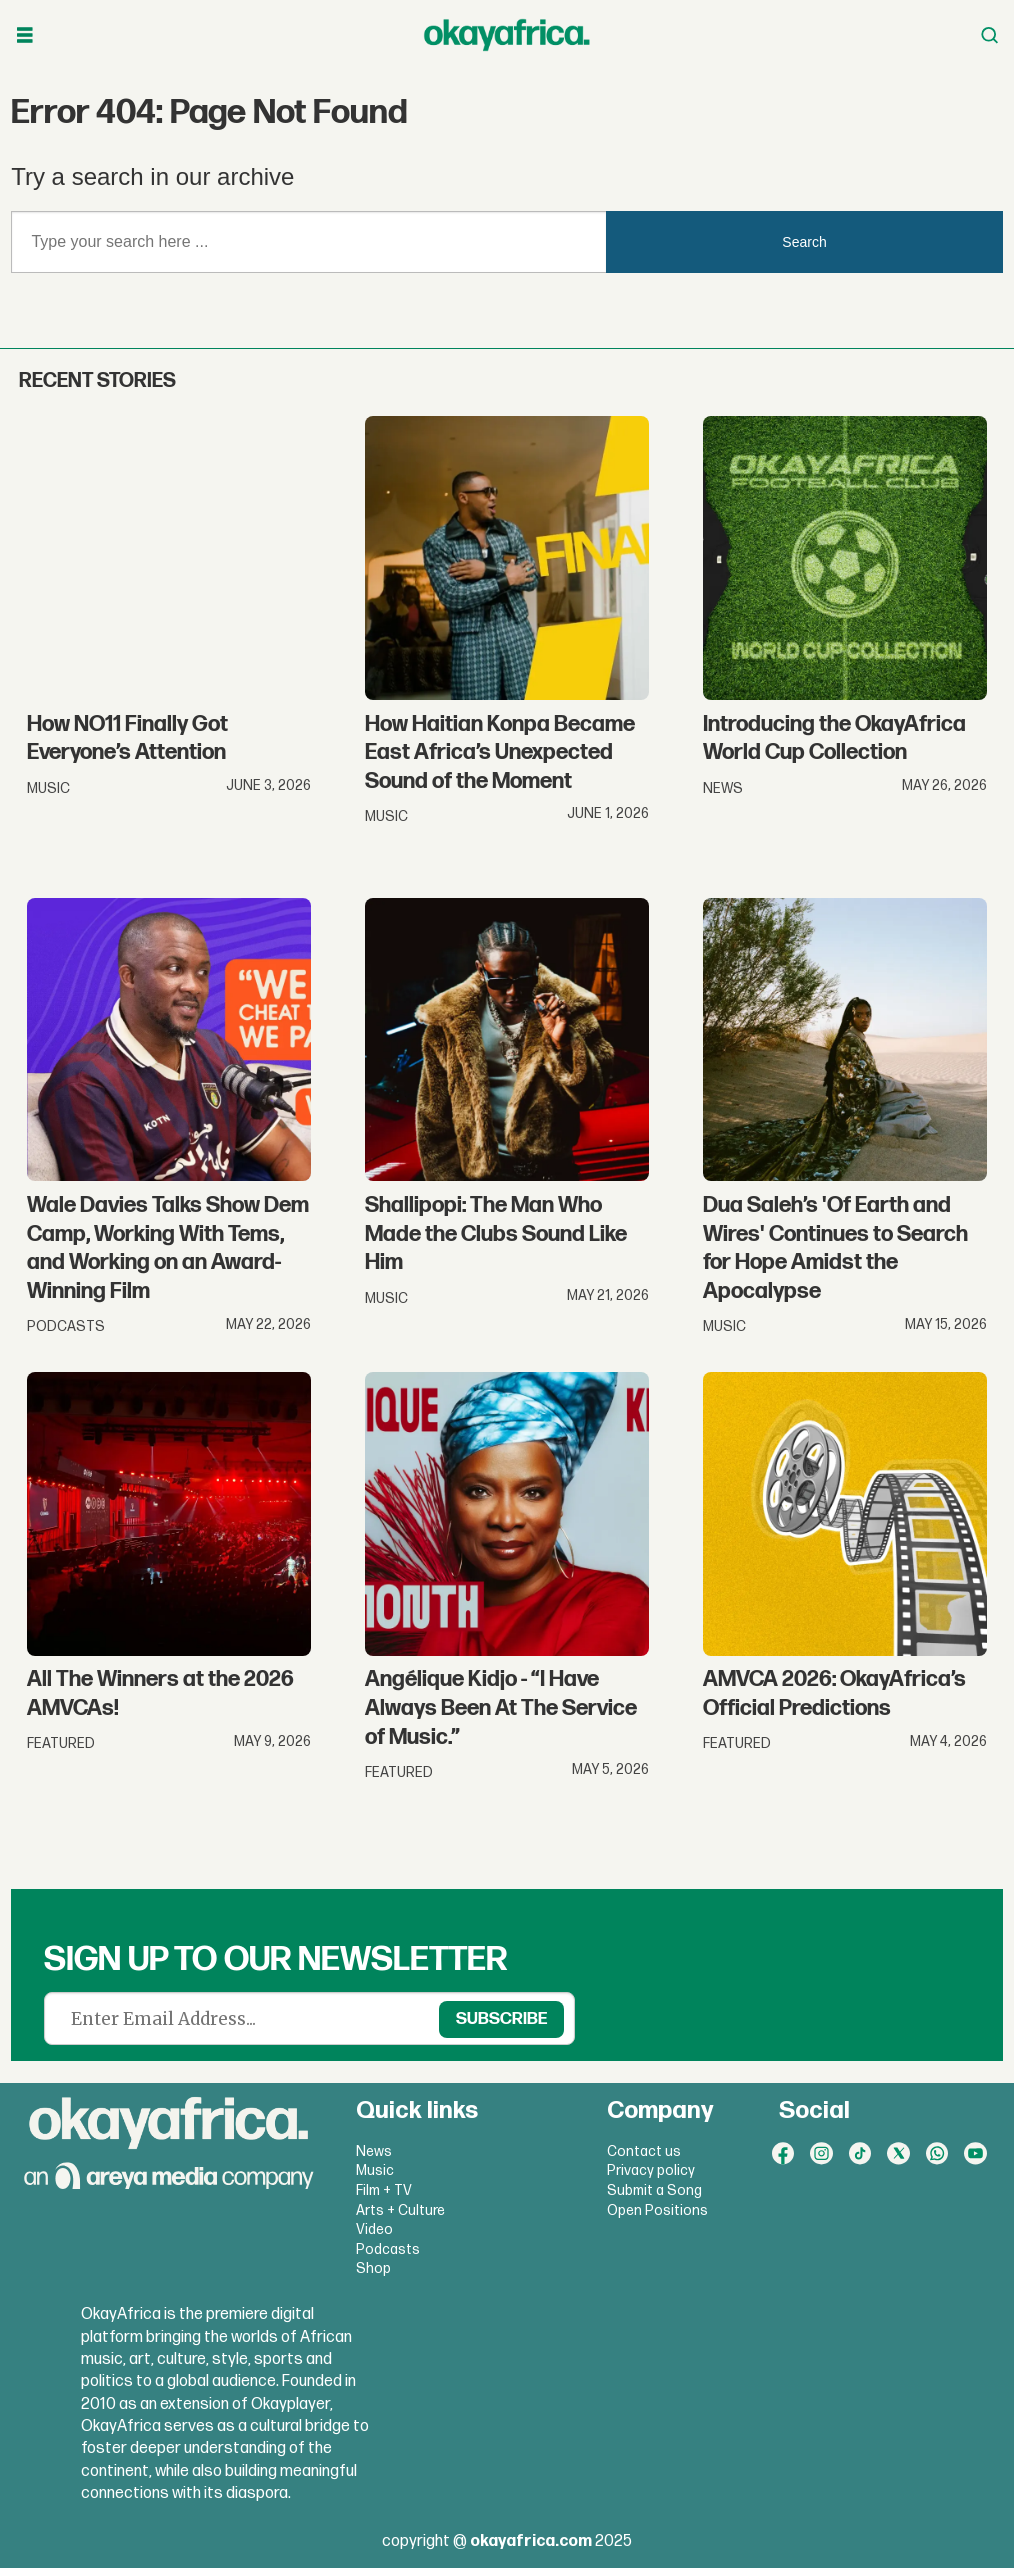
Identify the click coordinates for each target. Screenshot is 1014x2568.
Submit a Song (654, 2190)
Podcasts (388, 2249)
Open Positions (657, 2210)
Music (375, 2170)
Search (804, 242)
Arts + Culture (400, 2210)
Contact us (644, 2151)
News (374, 2151)
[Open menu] (25, 35)
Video (374, 2229)
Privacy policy (651, 2170)
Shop (373, 2268)
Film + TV (384, 2190)
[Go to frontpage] (507, 35)
